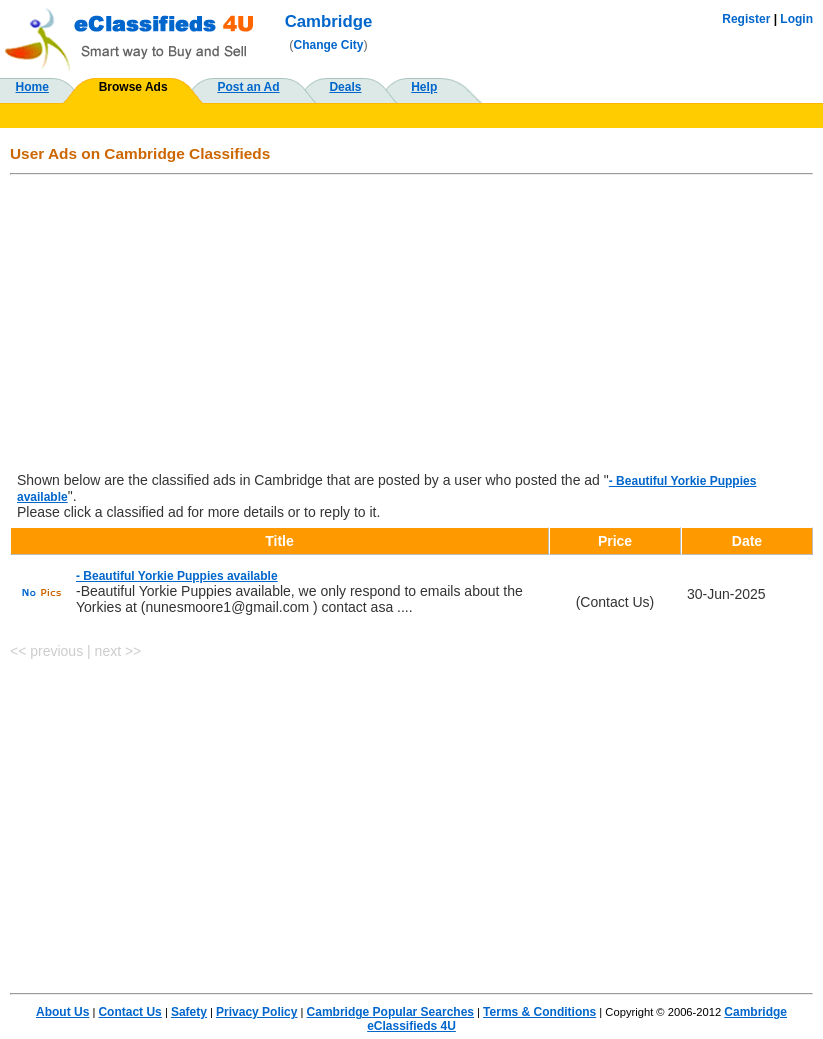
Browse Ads (133, 87)
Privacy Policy (256, 1012)
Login (796, 19)
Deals (345, 87)
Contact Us (129, 1012)
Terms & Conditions (539, 1012)
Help (424, 87)
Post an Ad (248, 87)
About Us (62, 1012)
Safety (189, 1012)
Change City (329, 45)
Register (746, 19)
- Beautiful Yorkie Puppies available (177, 576)
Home (32, 87)
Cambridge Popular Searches (390, 1012)
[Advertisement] (411, 325)
